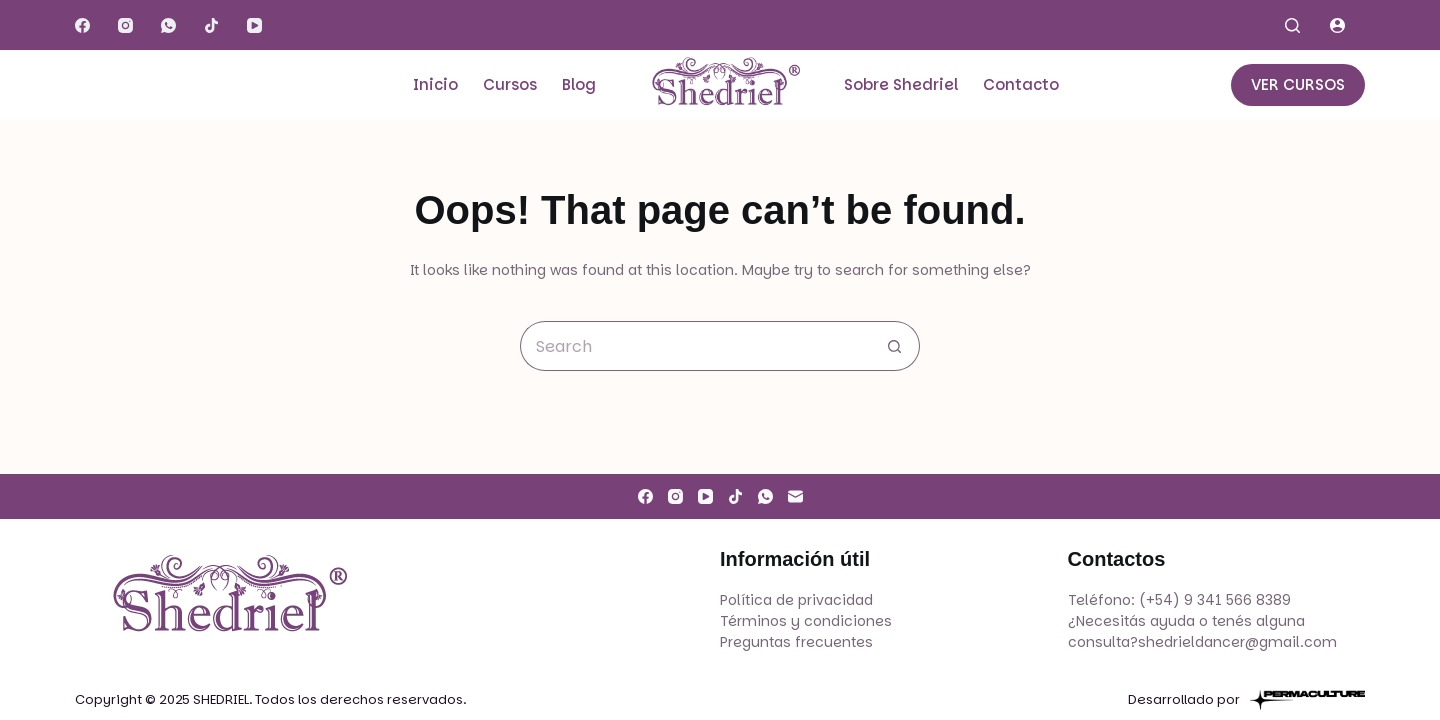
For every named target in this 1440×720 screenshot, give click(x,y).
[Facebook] (82, 25)
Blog (579, 84)
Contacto (1021, 84)
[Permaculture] (1307, 700)
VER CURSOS (1298, 84)
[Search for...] (695, 346)
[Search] (1292, 25)
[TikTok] (211, 25)
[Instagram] (125, 25)
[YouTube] (254, 25)
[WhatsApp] (168, 25)
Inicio (435, 84)
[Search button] (895, 346)
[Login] (1337, 25)
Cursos (510, 84)
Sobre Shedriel (901, 84)
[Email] (795, 496)
